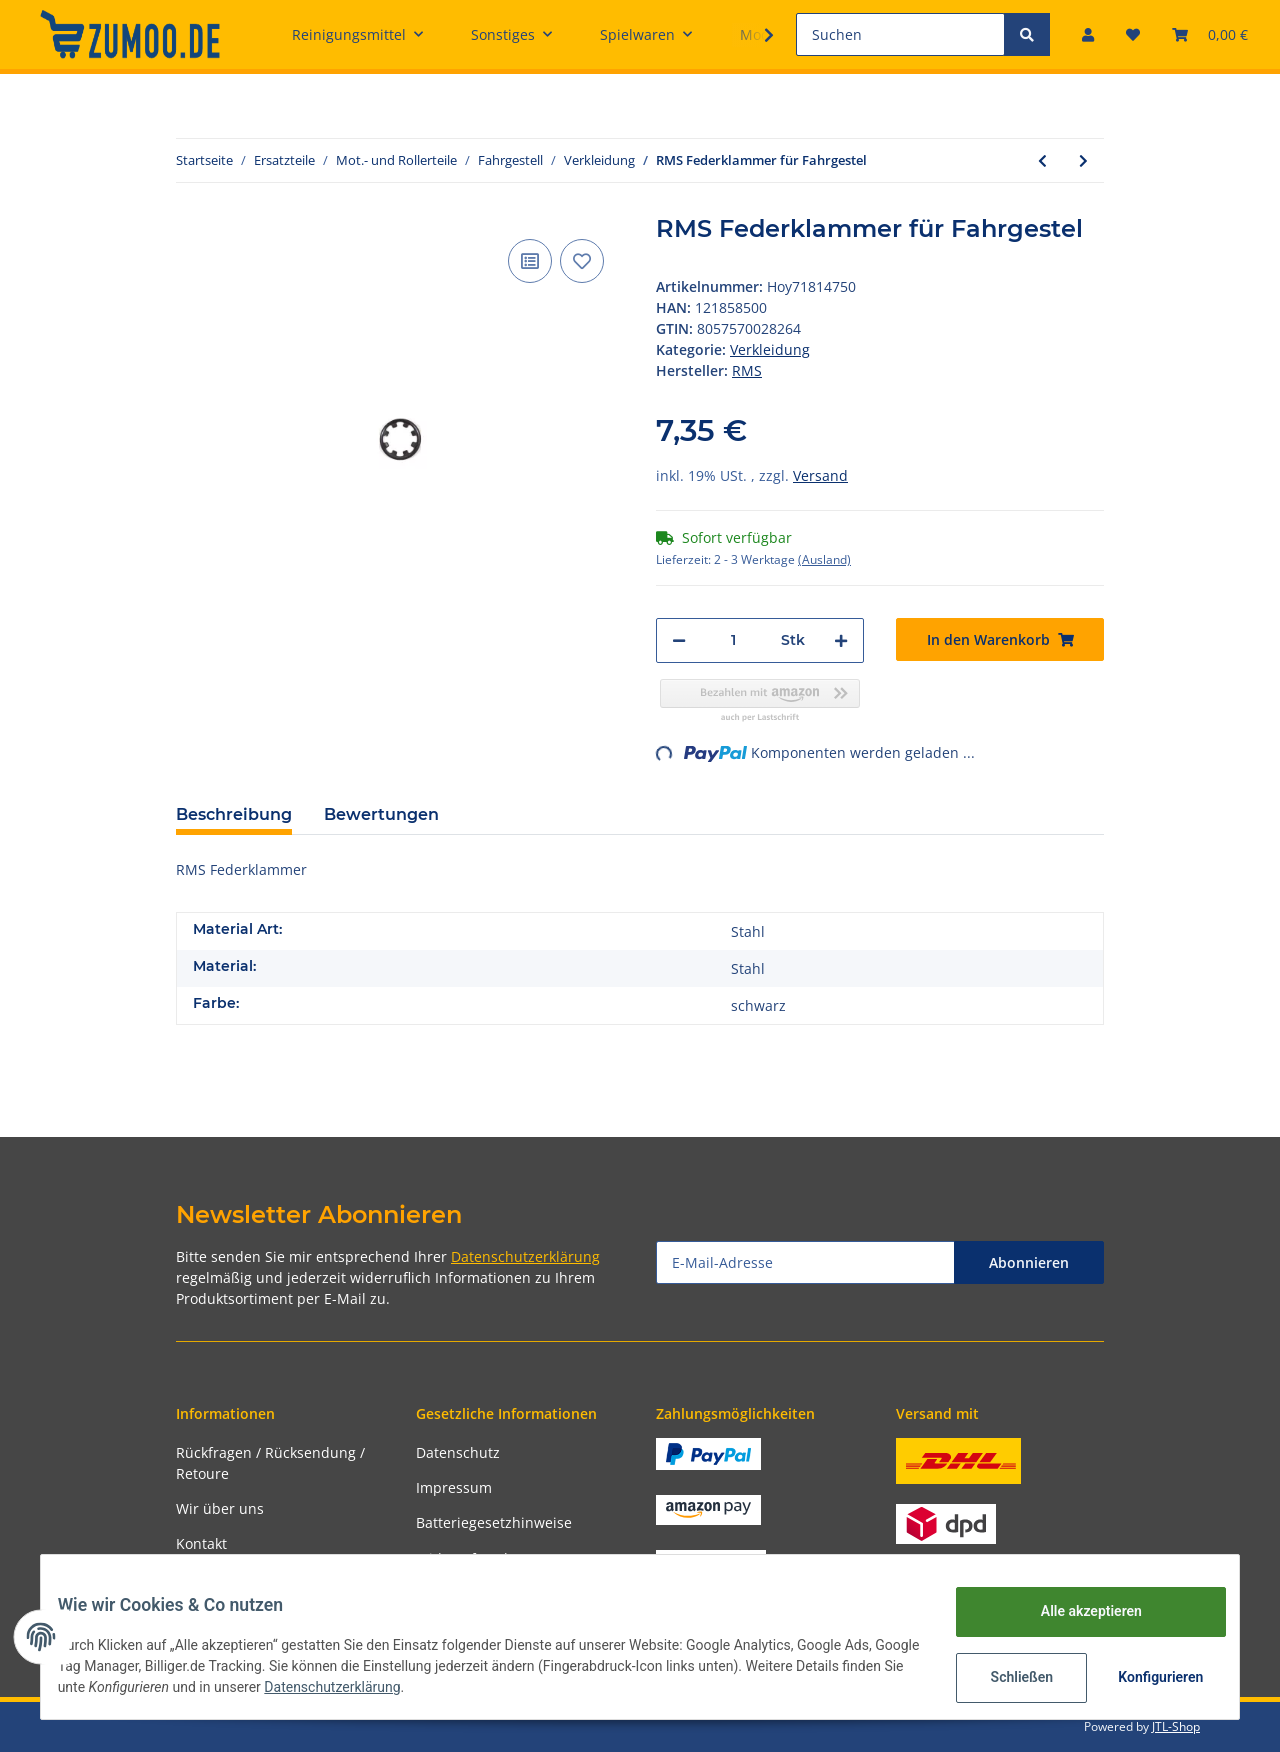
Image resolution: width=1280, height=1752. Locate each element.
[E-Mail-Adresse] (805, 1262)
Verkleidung (770, 349)
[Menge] (733, 640)
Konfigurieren (1147, 1677)
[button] (1088, 34)
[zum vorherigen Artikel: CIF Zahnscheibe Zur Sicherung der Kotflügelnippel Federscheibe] (1042, 160)
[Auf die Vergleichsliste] (530, 261)
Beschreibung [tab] (234, 814)
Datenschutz (458, 1452)
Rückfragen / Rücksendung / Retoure (270, 1463)
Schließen (1006, 1677)
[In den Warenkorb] (1000, 639)
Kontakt (201, 1543)
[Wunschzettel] (1133, 34)
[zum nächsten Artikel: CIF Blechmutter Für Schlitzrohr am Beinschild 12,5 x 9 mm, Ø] (1083, 160)
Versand (820, 475)
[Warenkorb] (1210, 34)
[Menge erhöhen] (841, 640)
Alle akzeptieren (1075, 1611)
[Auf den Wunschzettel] (582, 261)
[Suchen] (900, 34)
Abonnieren (1029, 1262)
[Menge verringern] (679, 640)
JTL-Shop (1176, 1726)
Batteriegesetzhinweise (494, 1522)
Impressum (454, 1487)
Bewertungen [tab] (381, 814)
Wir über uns (220, 1508)
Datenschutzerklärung (525, 1256)
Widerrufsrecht (467, 1558)
